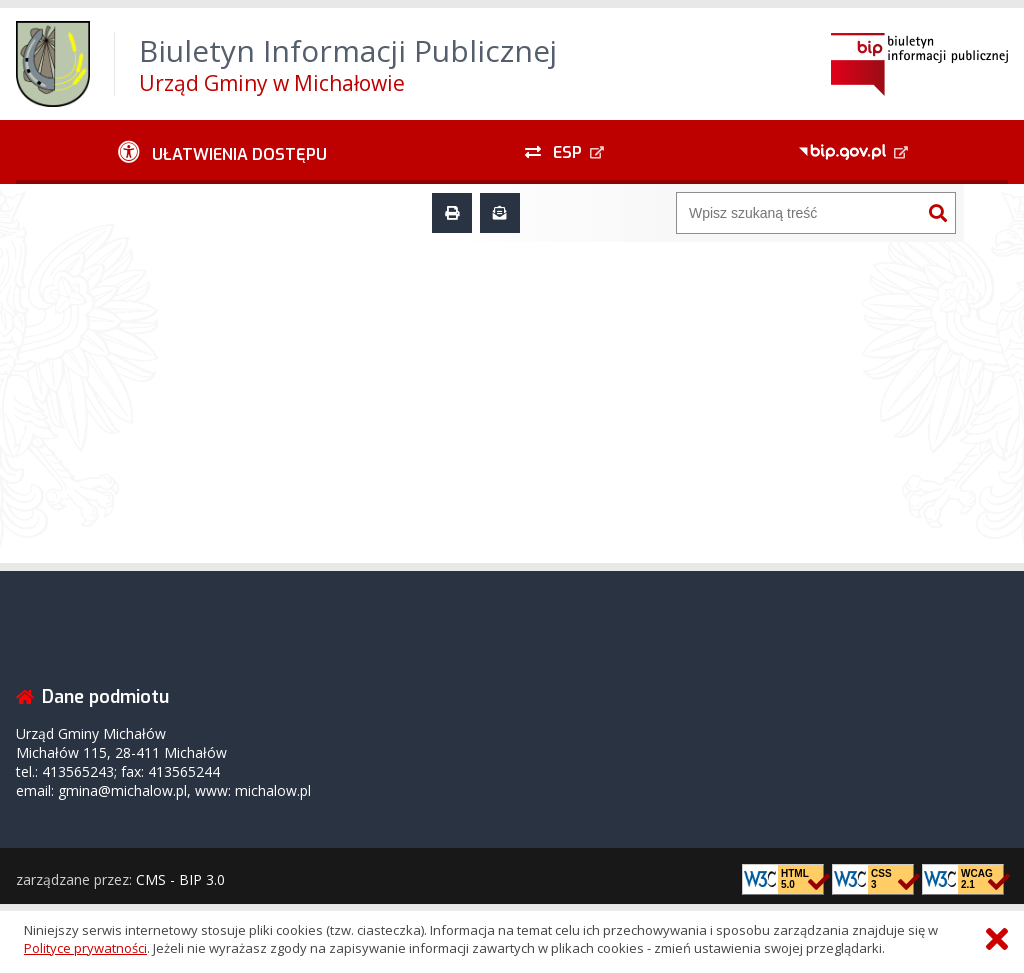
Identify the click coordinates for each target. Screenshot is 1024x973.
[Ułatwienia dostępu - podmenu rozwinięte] (222, 152)
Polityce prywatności (85, 948)
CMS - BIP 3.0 (180, 879)
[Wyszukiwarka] (799, 213)
